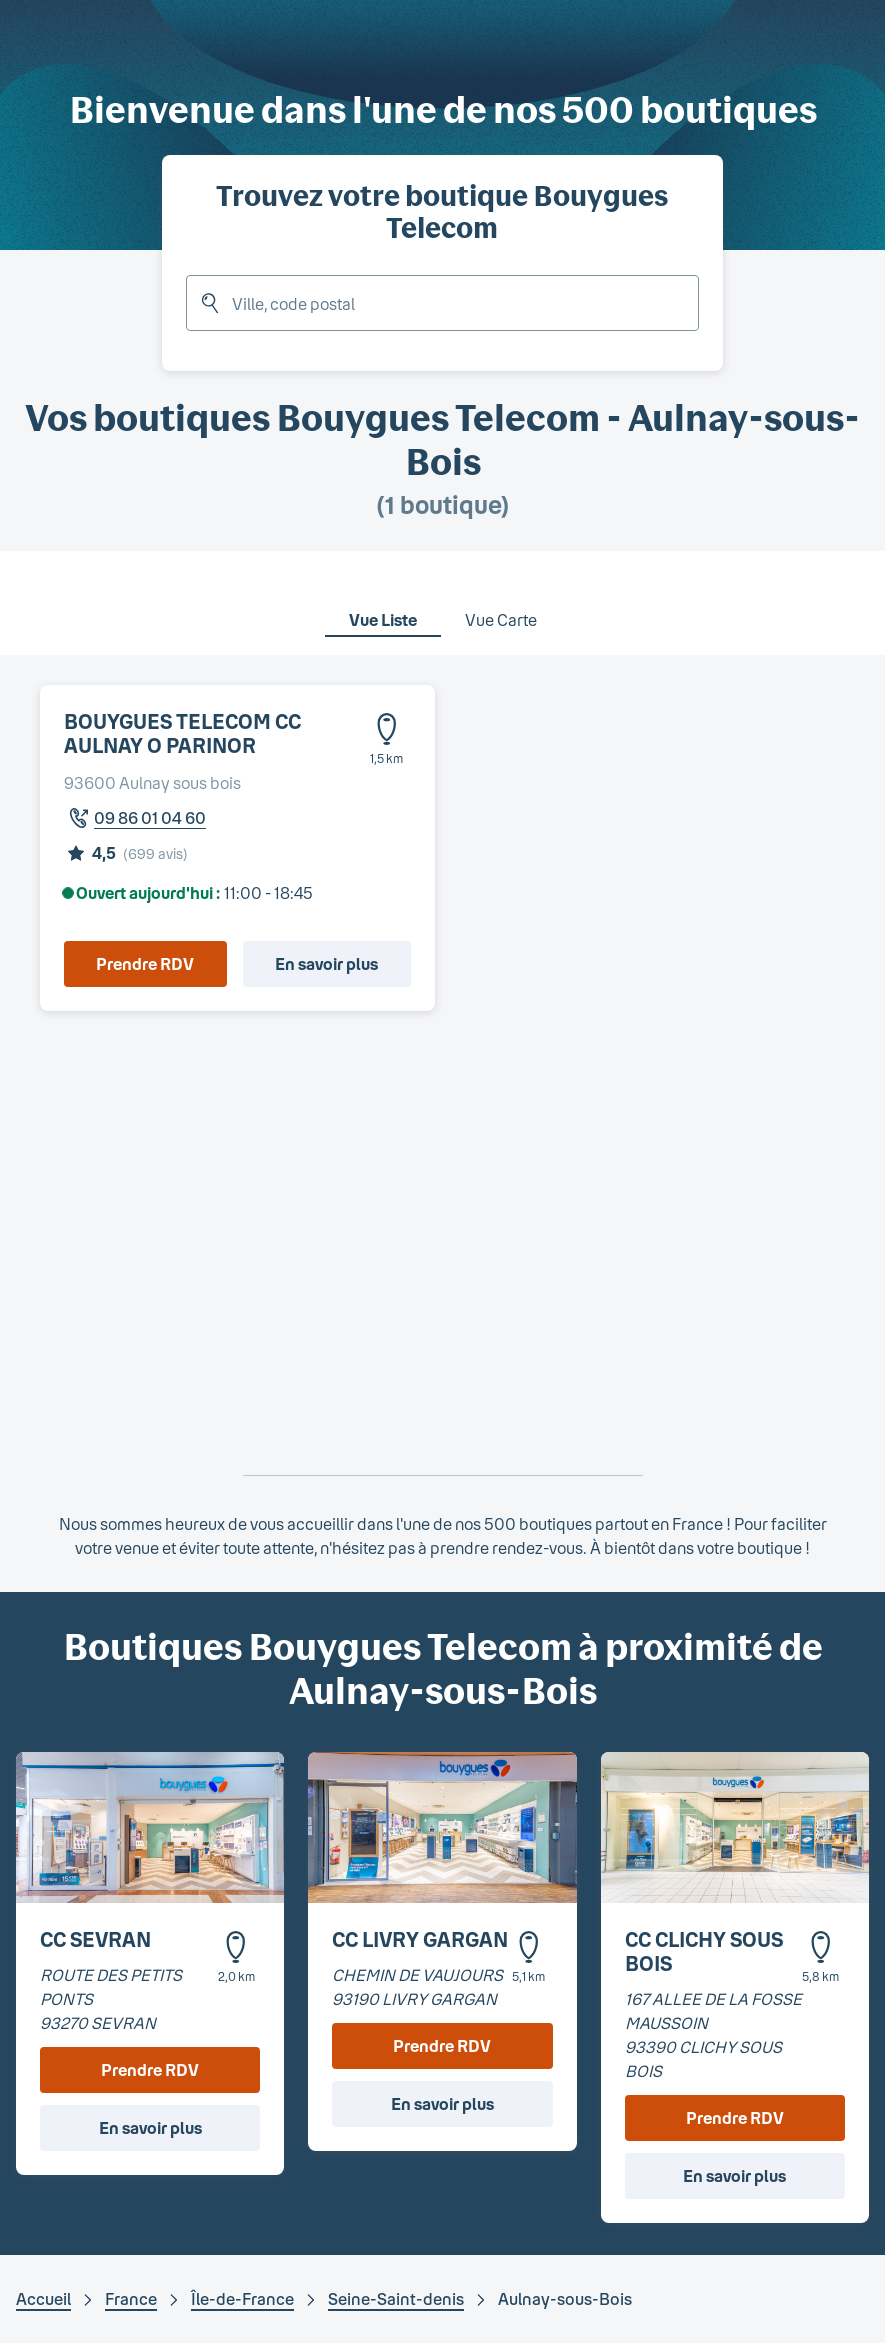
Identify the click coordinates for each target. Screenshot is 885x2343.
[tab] (383, 607)
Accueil (43, 2298)
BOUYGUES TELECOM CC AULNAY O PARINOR (182, 733)
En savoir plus (326, 963)
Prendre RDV (145, 963)
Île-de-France (242, 2298)
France (131, 2298)
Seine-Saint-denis (396, 2298)
